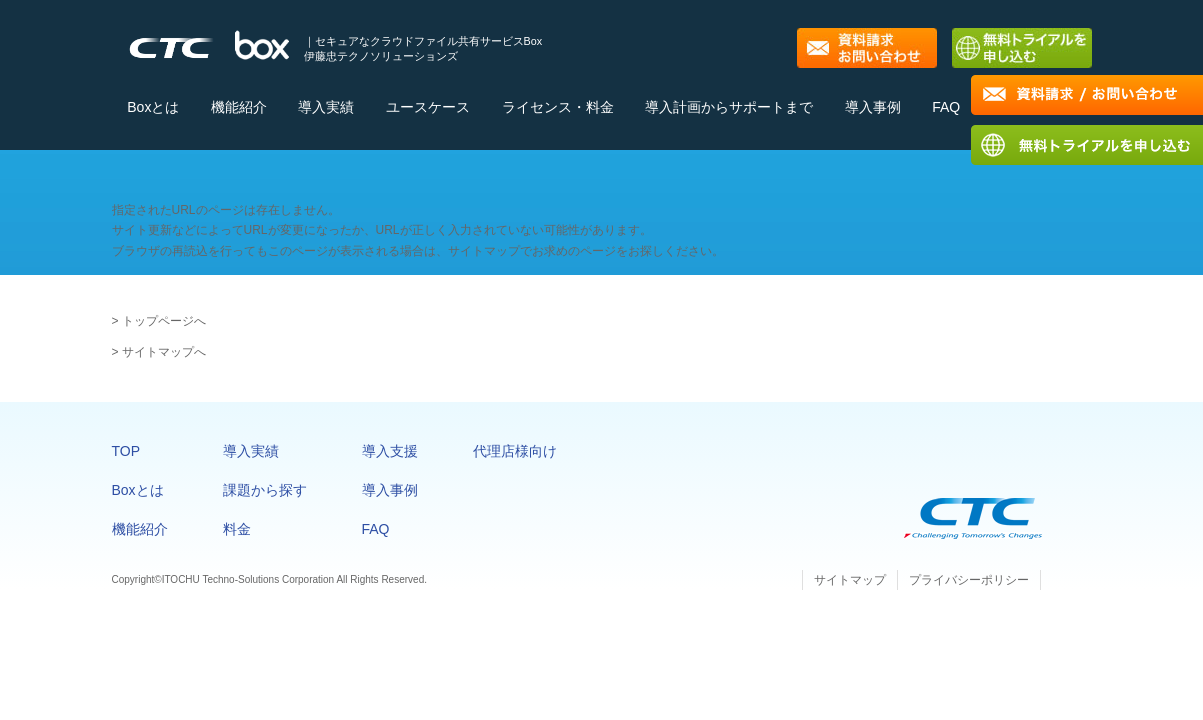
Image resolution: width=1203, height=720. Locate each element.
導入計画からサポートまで (729, 107)
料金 (237, 529)
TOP (126, 451)
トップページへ (164, 321)
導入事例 (873, 107)
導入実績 (326, 107)
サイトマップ (850, 580)
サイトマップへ (164, 352)
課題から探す (265, 490)
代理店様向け (515, 451)
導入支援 (390, 451)
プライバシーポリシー (969, 580)
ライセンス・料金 (558, 107)
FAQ (946, 107)
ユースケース (428, 107)
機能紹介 (239, 107)
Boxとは (153, 107)
